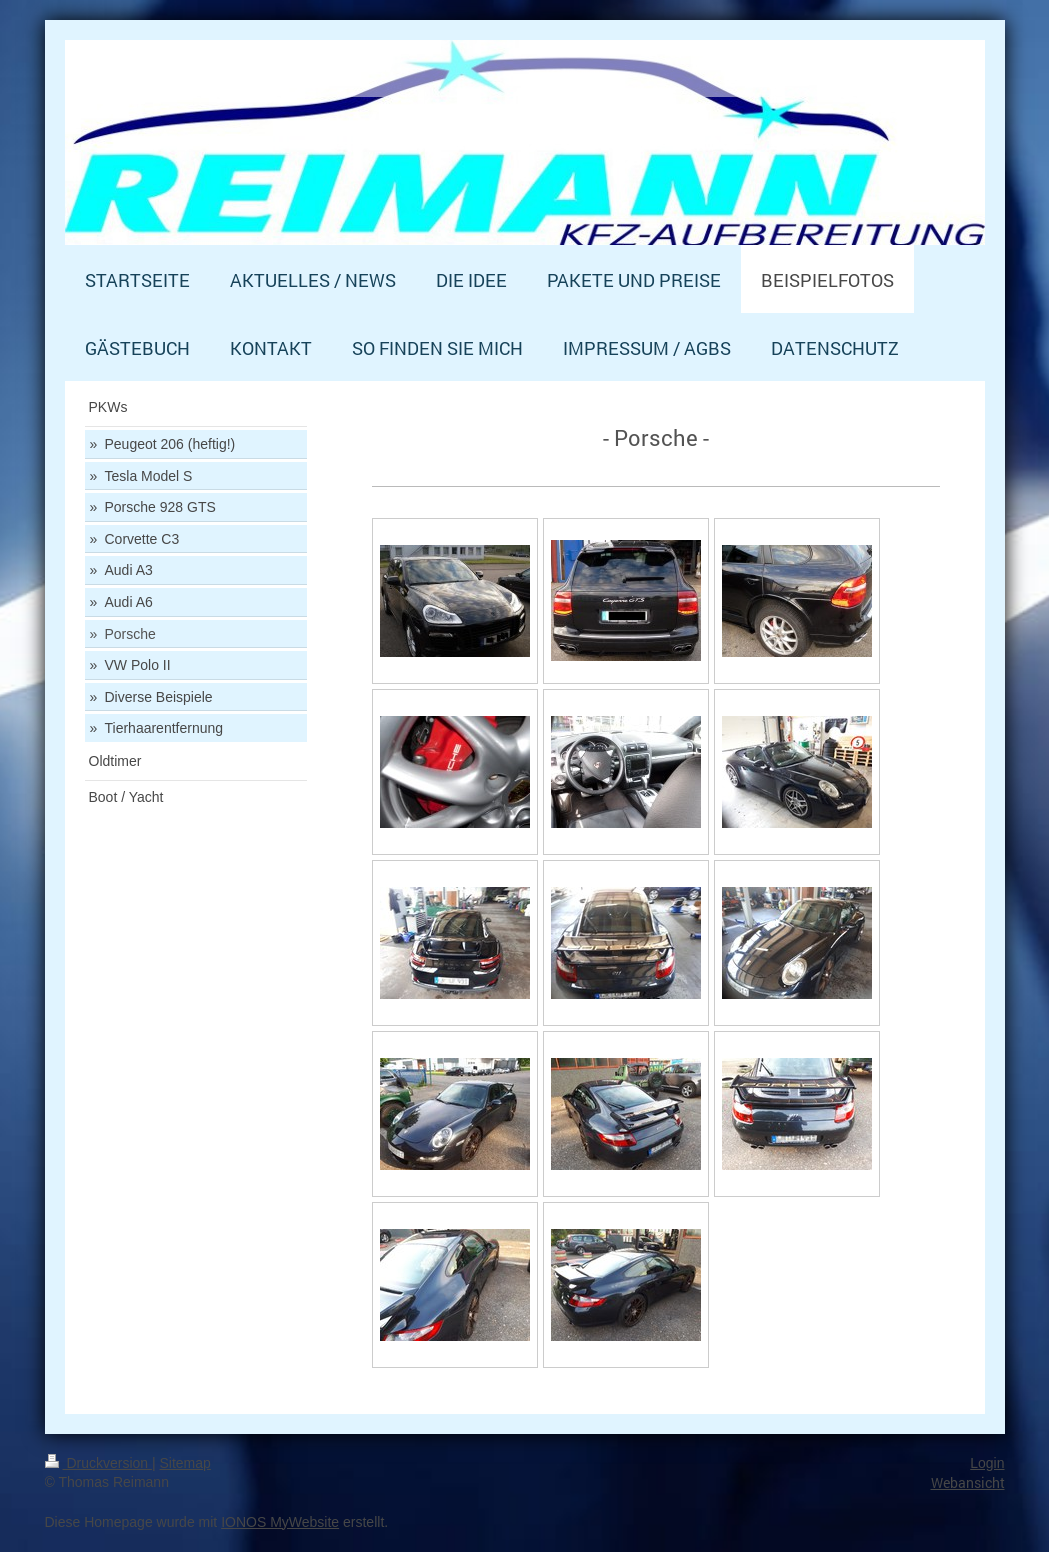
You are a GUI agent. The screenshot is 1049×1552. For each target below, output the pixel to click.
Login (987, 1463)
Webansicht (968, 1482)
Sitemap (185, 1463)
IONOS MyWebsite (280, 1522)
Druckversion (98, 1463)
